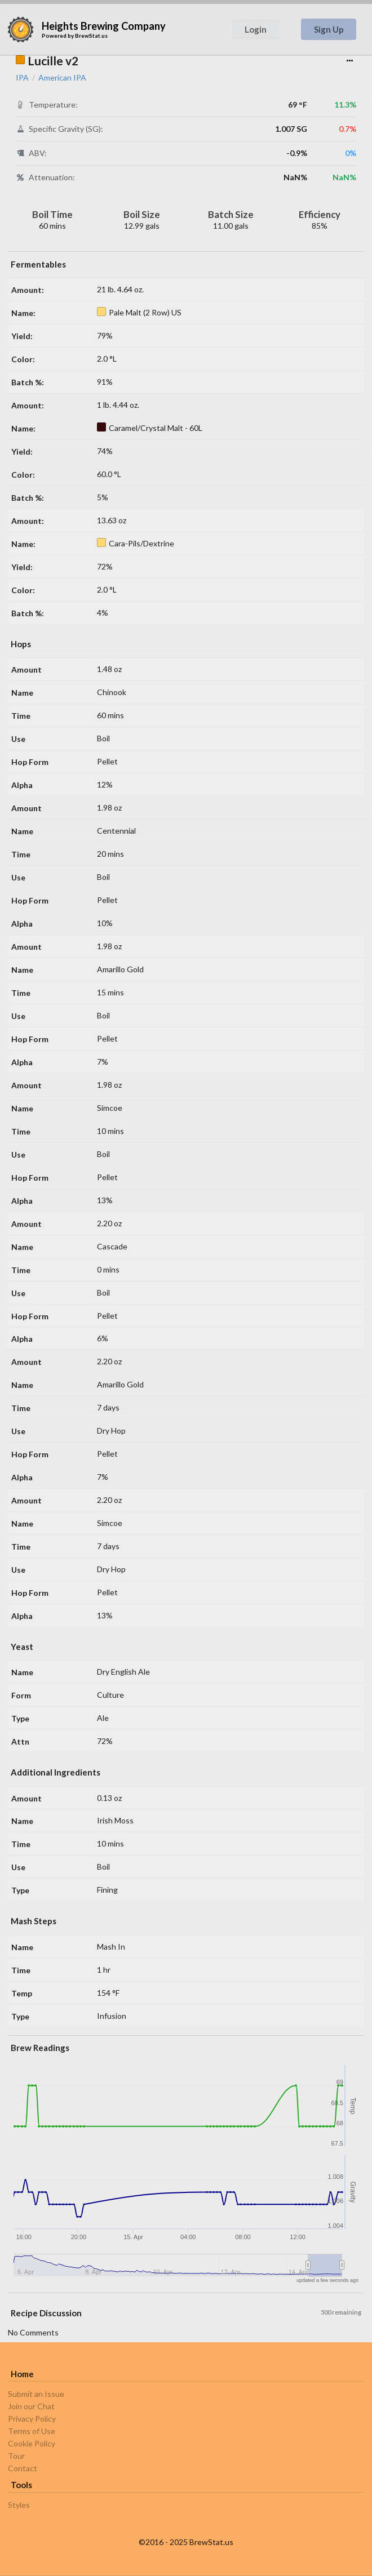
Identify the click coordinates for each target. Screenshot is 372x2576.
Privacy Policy (32, 2418)
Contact (22, 2468)
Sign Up (329, 29)
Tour (16, 2456)
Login (256, 29)
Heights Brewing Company (104, 26)
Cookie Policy (31, 2443)
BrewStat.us (91, 35)
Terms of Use (31, 2431)
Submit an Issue (36, 2394)
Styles (19, 2505)
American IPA (62, 78)
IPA (22, 78)
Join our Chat (31, 2406)
